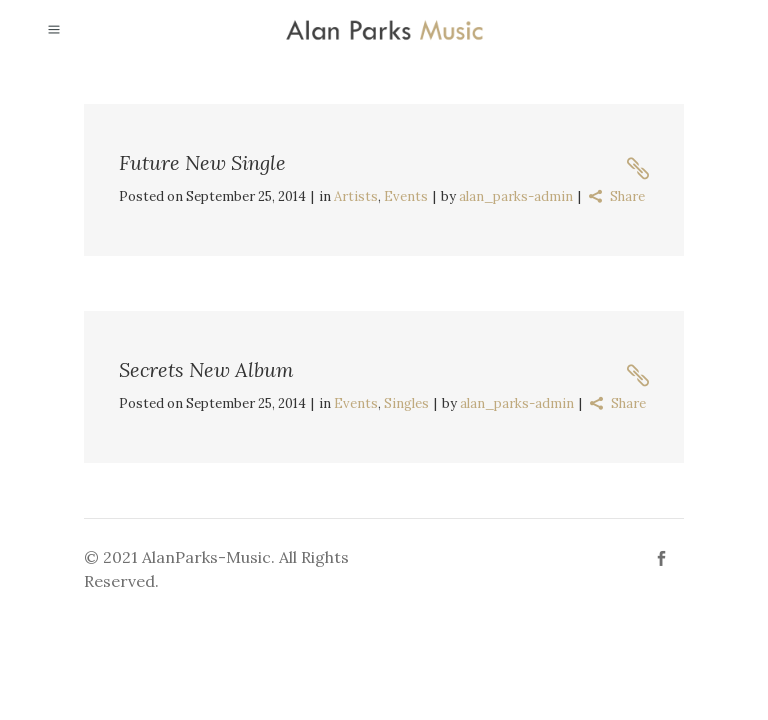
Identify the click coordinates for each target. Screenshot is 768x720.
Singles (406, 403)
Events (406, 196)
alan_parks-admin (516, 196)
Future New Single (202, 162)
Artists (356, 196)
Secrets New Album (206, 369)
